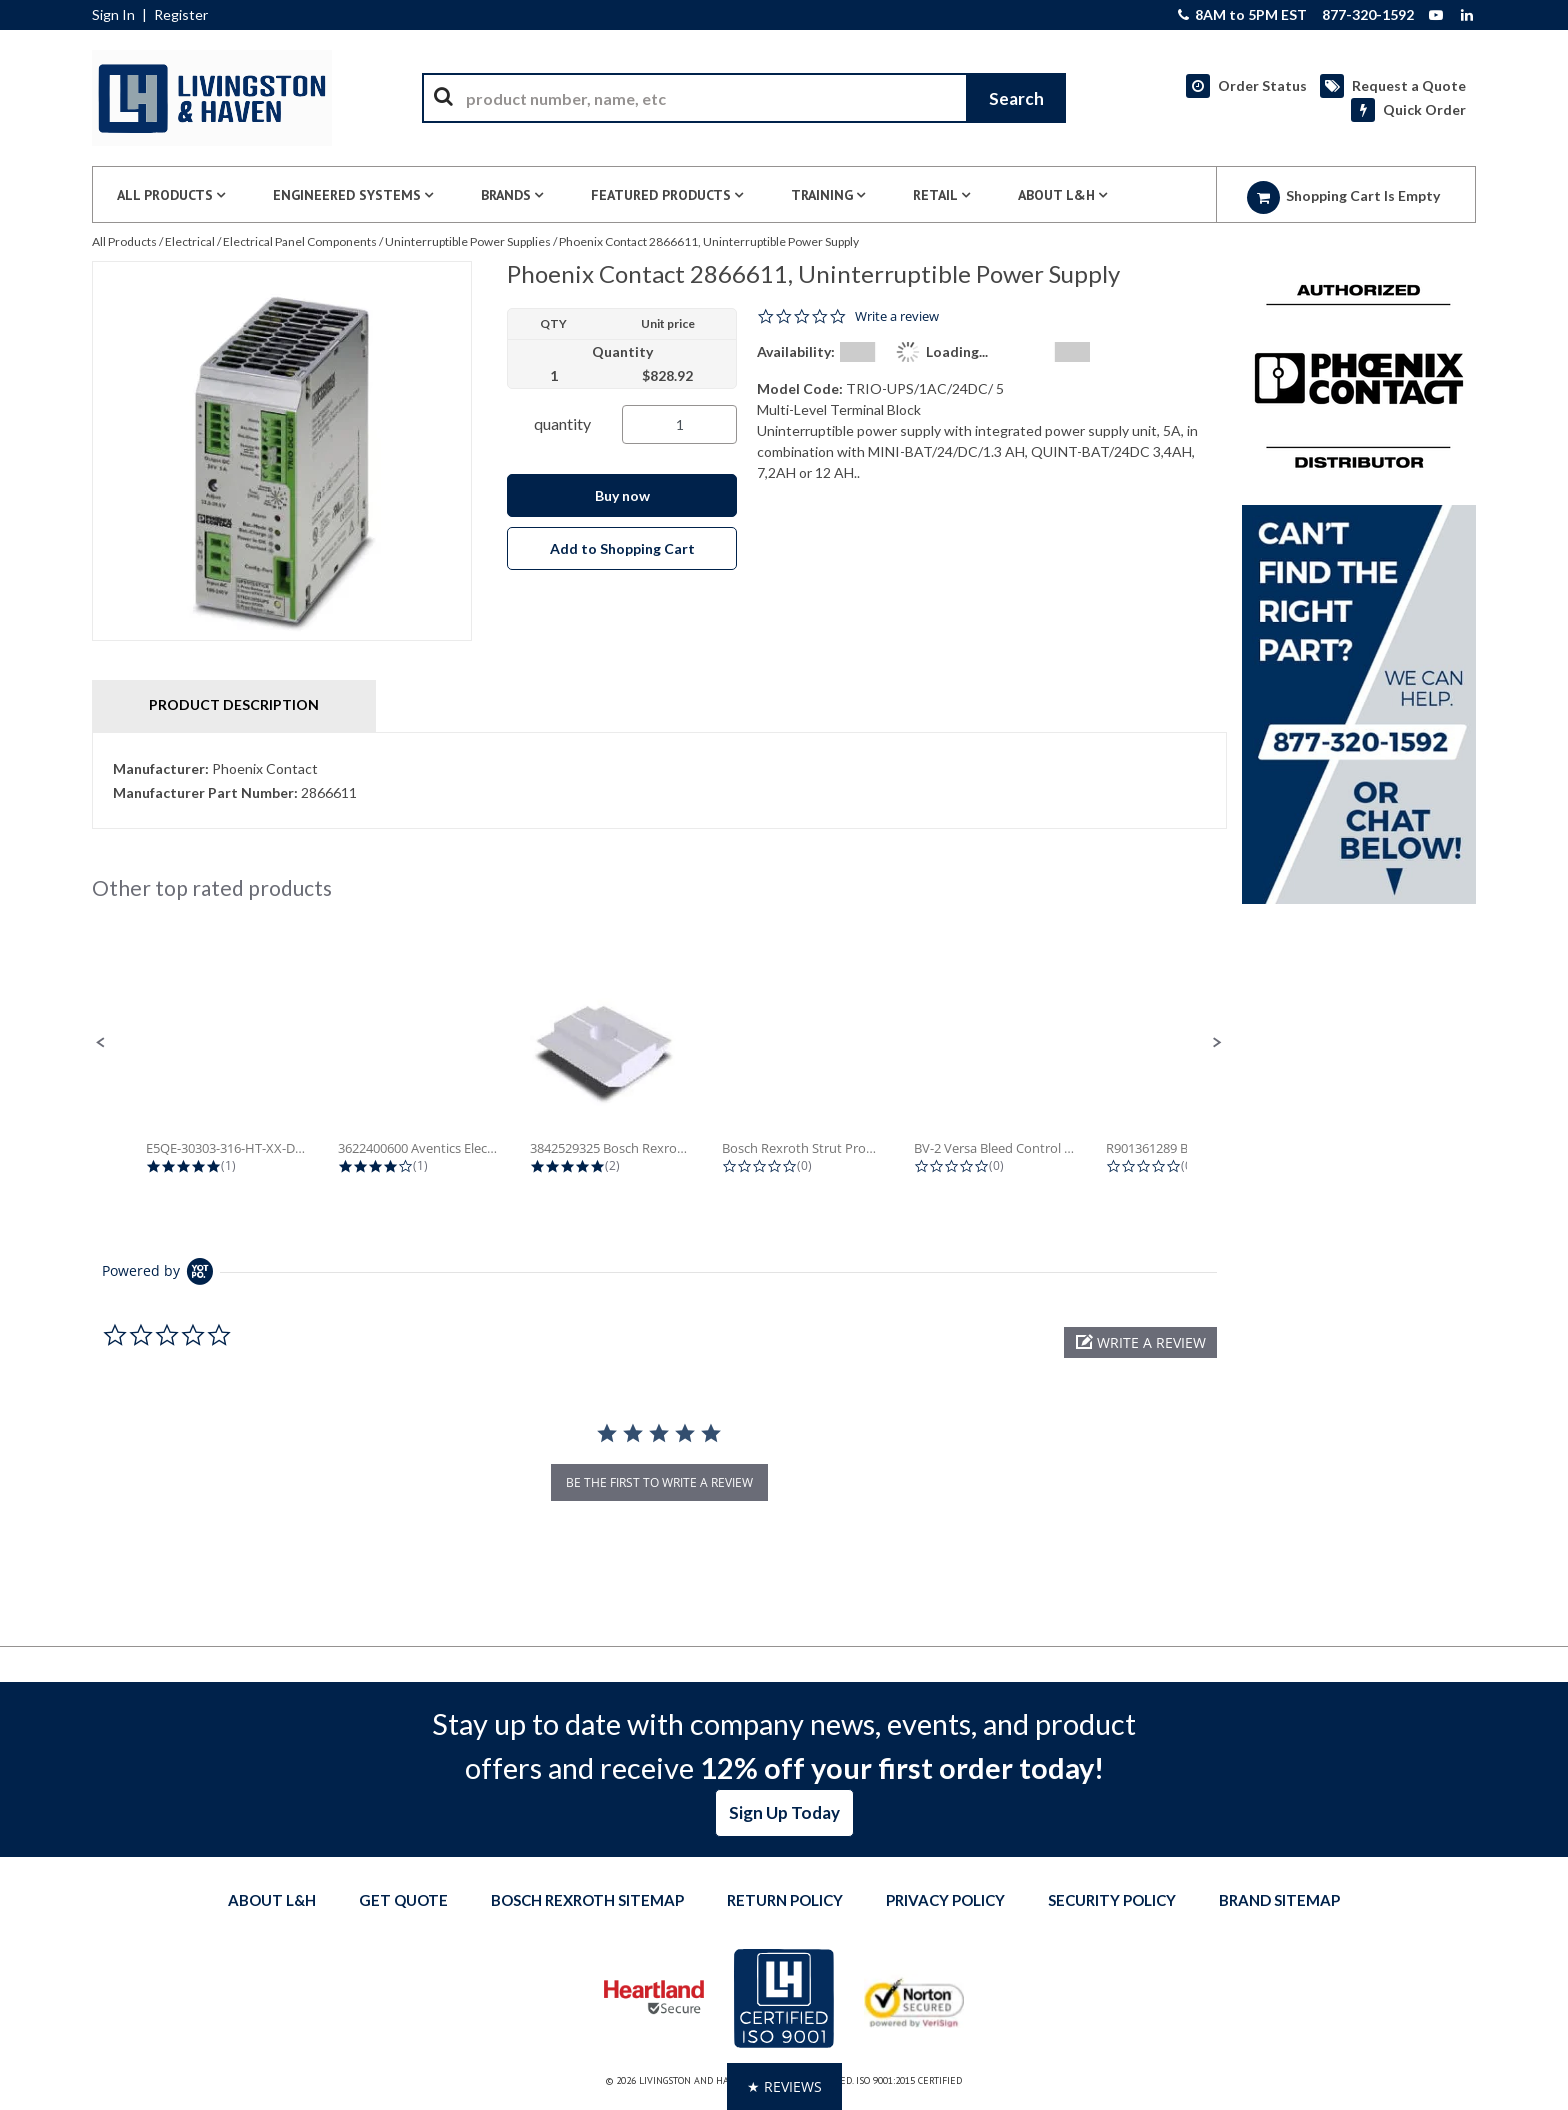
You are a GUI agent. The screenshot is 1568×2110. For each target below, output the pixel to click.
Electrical (190, 241)
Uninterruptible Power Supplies (468, 241)
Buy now (622, 495)
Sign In (113, 15)
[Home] (212, 98)
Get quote (403, 1900)
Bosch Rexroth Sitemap (587, 1900)
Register (181, 15)
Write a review (897, 316)
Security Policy (1112, 1900)
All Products (124, 241)
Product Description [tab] (234, 704)
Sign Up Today (784, 1812)
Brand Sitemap (1279, 1900)
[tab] (659, 781)
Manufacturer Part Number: (205, 792)
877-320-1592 (1368, 15)
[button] (101, 1043)
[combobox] (744, 98)
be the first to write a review (659, 1482)
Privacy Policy (945, 1900)
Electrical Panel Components (300, 241)
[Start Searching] (1016, 98)
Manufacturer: (161, 768)
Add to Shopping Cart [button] (622, 548)
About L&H (272, 1900)
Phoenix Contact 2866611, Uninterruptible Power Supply (709, 241)
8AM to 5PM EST (1242, 15)
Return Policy (785, 1900)
